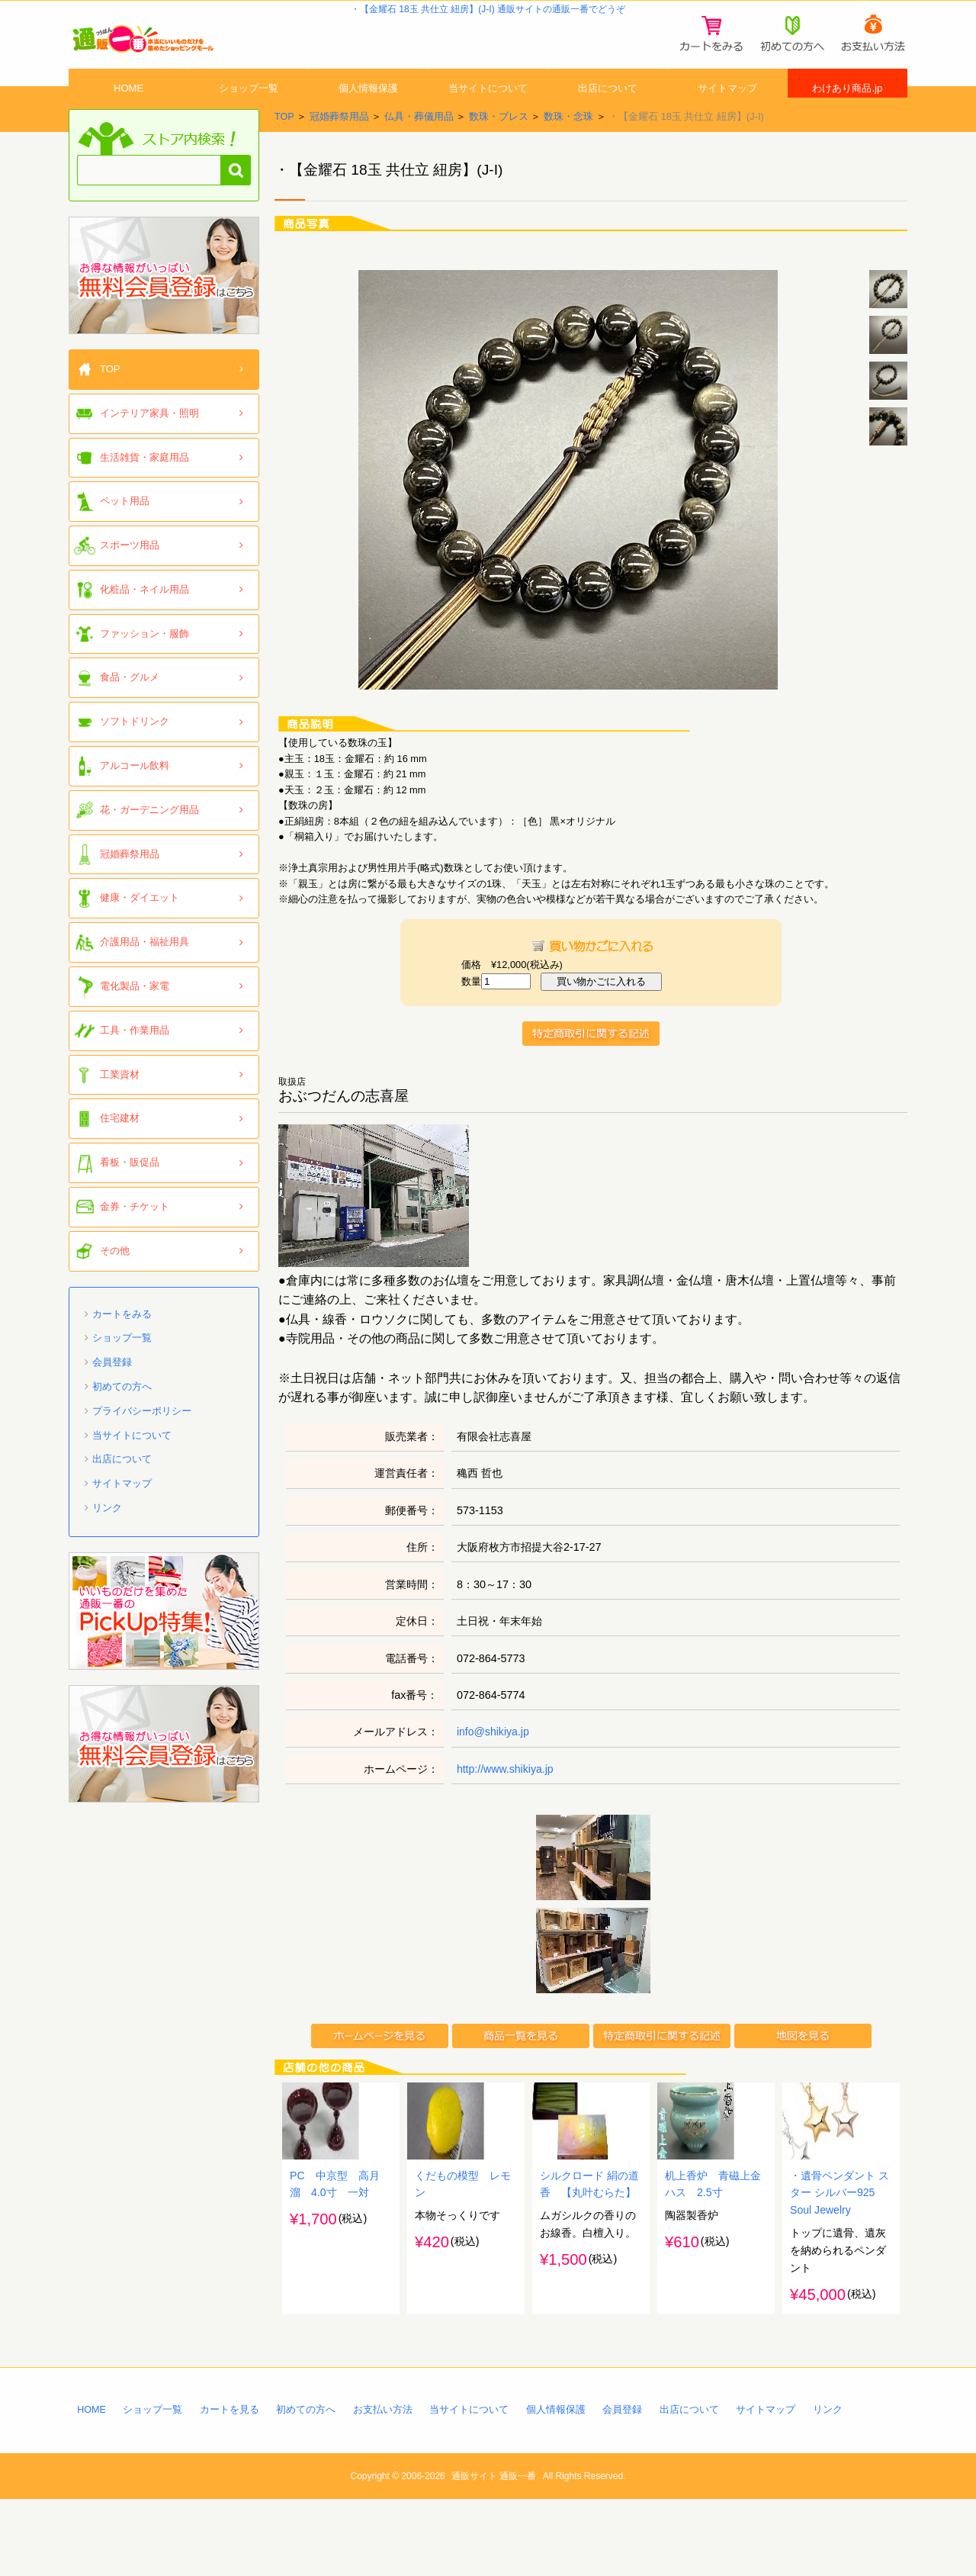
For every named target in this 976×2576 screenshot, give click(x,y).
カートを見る (230, 2485)
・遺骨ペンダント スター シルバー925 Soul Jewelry (839, 2267)
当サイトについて (488, 109)
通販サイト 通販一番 (493, 2553)
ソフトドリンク (134, 755)
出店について (608, 109)
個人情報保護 (368, 109)
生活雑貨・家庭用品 (144, 491)
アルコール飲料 (134, 800)
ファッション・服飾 (144, 668)
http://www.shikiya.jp (506, 1803)
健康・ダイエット (139, 932)
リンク (107, 1542)
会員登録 (112, 1396)
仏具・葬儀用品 (419, 150)
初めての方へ (122, 1420)
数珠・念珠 (568, 150)
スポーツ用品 (129, 579)
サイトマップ (727, 109)
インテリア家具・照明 (149, 447)
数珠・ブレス (498, 150)
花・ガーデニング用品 (149, 844)
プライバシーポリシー (141, 1445)
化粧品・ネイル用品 (144, 623)
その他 (115, 1285)
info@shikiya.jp (494, 1766)
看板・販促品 (129, 1196)
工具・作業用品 (134, 1064)
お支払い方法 (384, 2485)
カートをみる (122, 1348)
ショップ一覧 (249, 109)
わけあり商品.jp (847, 109)
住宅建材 (120, 1153)
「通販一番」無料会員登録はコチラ (164, 309)
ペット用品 (124, 535)
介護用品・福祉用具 (144, 976)
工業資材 (120, 1108)
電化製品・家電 (134, 1020)
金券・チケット (134, 1240)
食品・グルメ (129, 712)
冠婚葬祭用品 (339, 150)
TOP (284, 150)
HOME (129, 109)
